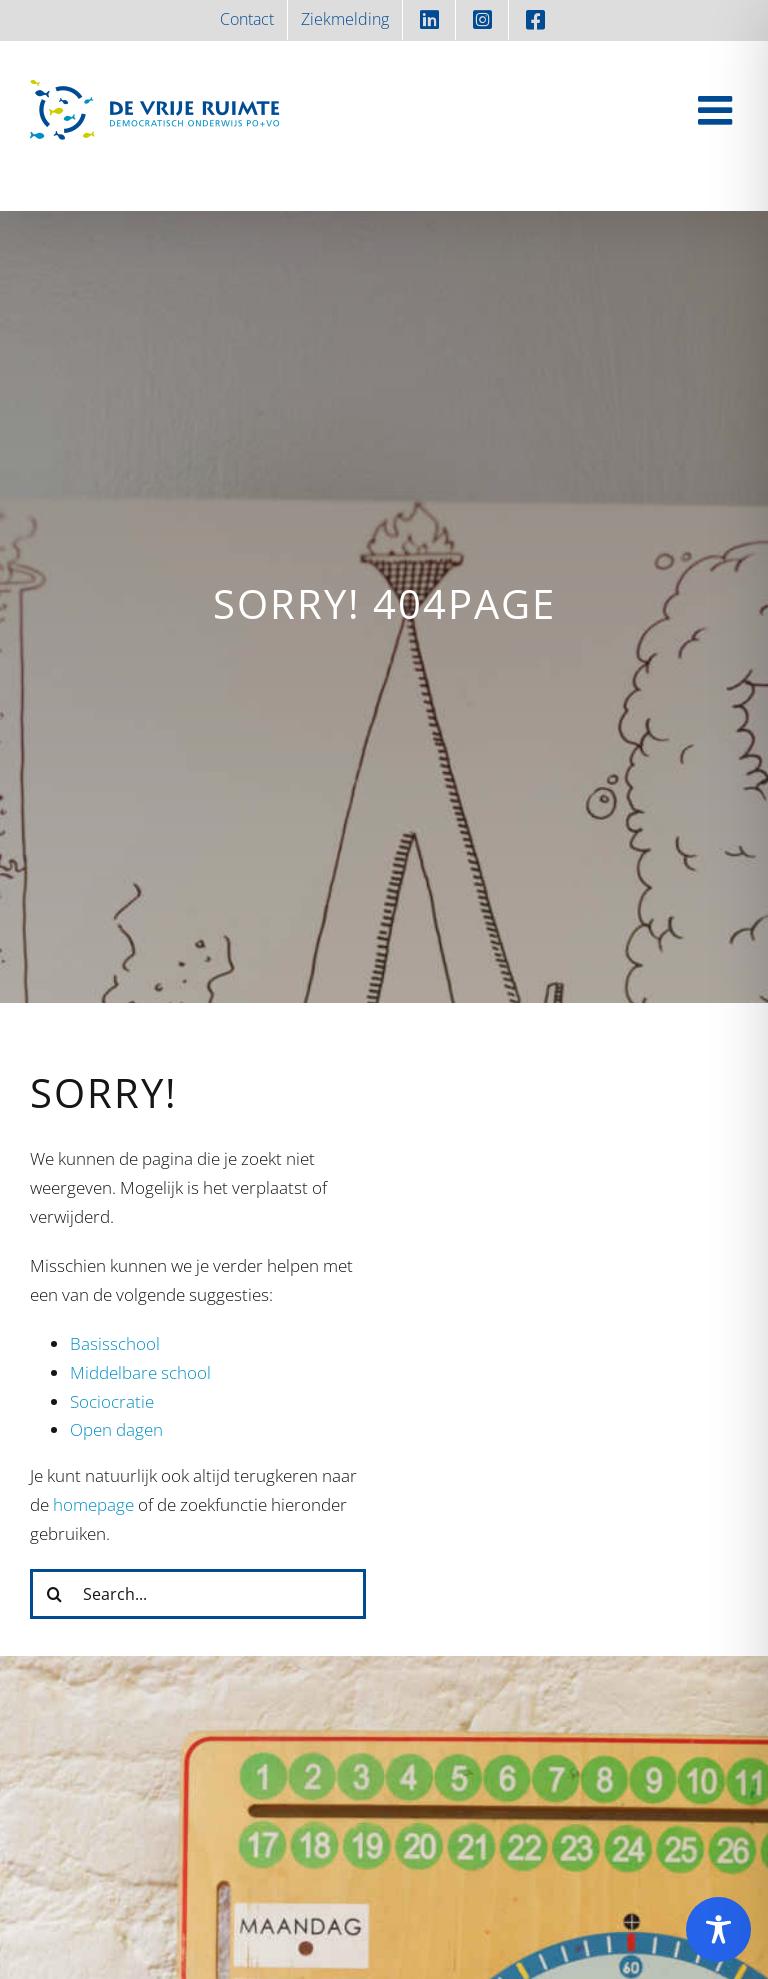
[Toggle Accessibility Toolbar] (718, 1929)
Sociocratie (112, 1401)
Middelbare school (140, 1372)
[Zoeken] (55, 1594)
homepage (93, 1504)
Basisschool (115, 1343)
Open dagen (116, 1429)
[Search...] (198, 1594)
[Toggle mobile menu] (718, 110)
